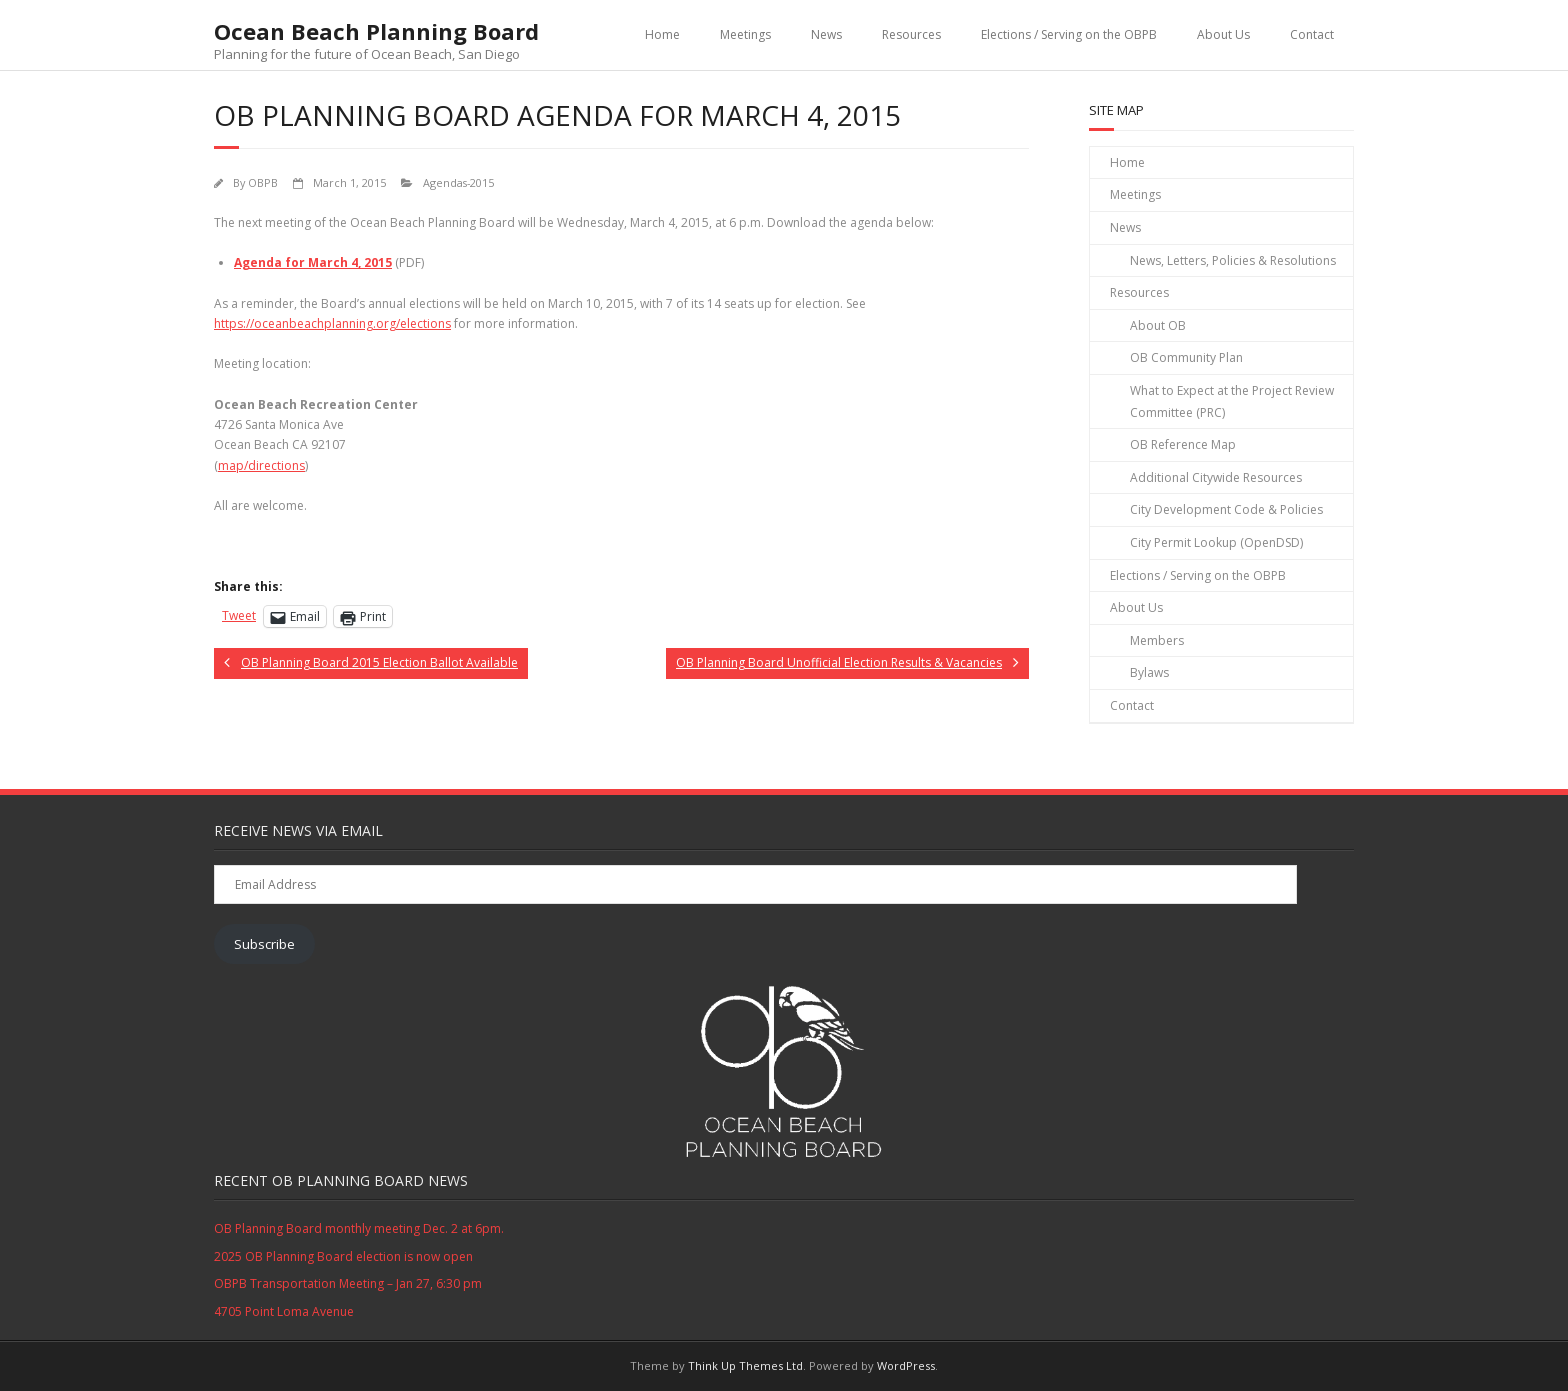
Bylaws (1149, 672)
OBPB (263, 182)
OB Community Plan (1186, 357)
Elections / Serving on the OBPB (1069, 34)
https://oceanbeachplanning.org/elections (332, 323)
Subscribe (264, 944)
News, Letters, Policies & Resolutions (1233, 260)
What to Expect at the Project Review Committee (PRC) (1232, 401)
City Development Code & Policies (1226, 509)
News (826, 34)
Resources (911, 34)
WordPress (906, 1365)
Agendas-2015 (458, 182)
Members (1157, 640)
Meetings (745, 34)
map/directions (261, 465)
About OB (1158, 325)
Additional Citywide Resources (1216, 477)
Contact (1312, 34)
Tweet (239, 615)
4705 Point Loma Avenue (284, 1311)
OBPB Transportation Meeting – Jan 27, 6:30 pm (348, 1283)
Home (662, 34)
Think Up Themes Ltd (745, 1365)
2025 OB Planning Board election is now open (343, 1256)
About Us (1223, 34)
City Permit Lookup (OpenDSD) (1216, 542)
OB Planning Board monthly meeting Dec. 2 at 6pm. (359, 1228)
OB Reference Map (1183, 444)
